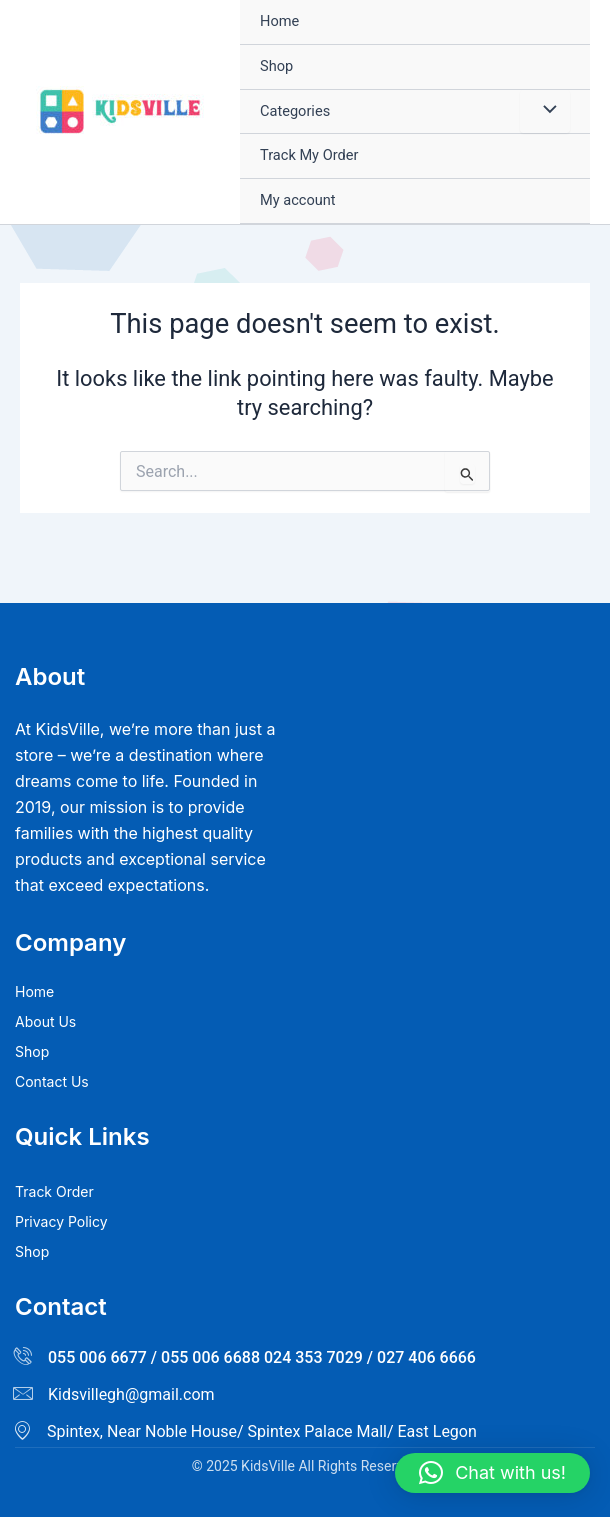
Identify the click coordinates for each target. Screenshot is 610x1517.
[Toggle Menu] (545, 112)
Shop (276, 66)
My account (298, 200)
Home (279, 21)
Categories (295, 111)
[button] (492, 1473)
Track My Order (309, 155)
